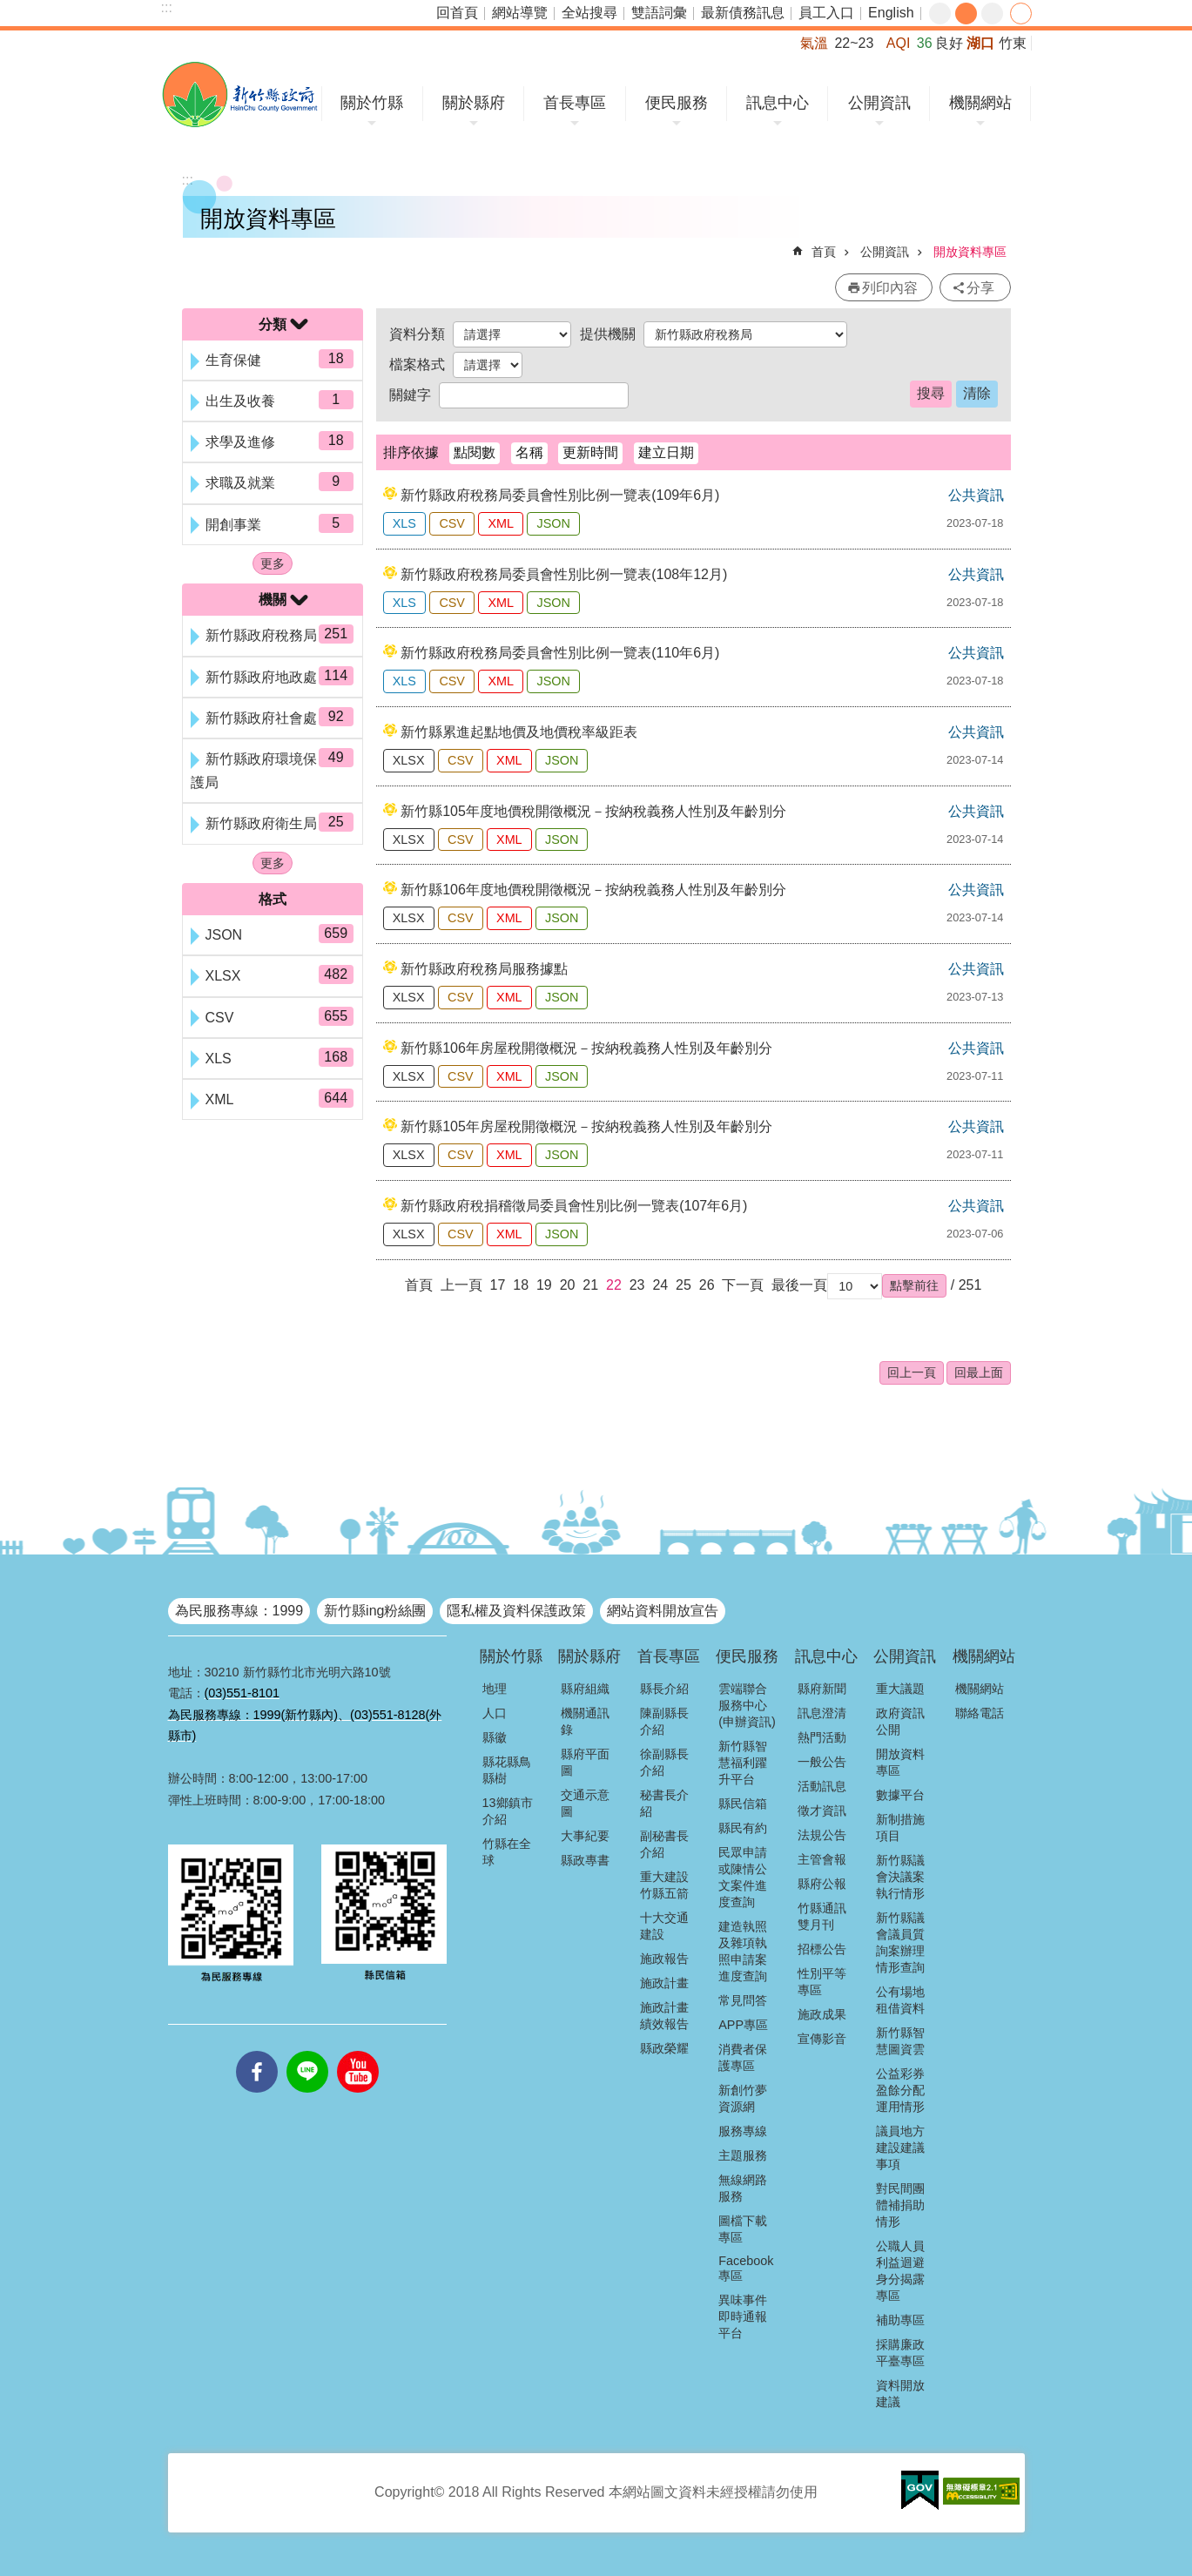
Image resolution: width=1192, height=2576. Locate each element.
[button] (914, 1285)
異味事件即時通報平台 (742, 2316)
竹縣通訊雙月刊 (822, 1916)
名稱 (529, 452)
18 (521, 1285)
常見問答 (742, 2000)
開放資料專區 (970, 252)
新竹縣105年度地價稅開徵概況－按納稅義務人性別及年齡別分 (593, 811)
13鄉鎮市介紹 (507, 1811)
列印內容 (890, 287)
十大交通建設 (664, 1926)
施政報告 (664, 1959)
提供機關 (608, 334)
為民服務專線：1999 (239, 1610)
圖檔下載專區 (742, 2229)
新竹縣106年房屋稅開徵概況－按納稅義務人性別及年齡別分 (586, 1048)
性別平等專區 (822, 1981)
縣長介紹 (664, 1689)
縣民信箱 (742, 1804)
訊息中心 (777, 102)
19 (544, 1285)
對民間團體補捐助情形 (900, 2205)
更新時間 (590, 452)
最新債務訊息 (743, 12)
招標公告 (822, 1949)
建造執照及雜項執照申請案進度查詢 (742, 1951)
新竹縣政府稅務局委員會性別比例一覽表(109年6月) (560, 495)
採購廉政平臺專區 (900, 2352)
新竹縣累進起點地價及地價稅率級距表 (519, 732)
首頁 (824, 252)
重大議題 (900, 1689)
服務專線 (742, 2131)
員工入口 (826, 12)
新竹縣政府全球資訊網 (240, 94)
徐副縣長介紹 (664, 1762)
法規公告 (822, 1835)
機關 (272, 599)
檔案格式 (417, 364)
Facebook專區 (745, 2268)
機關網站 (980, 102)
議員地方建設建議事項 (900, 2147)
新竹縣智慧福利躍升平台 (742, 1762)
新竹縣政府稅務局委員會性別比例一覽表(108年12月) (564, 574)
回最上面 (978, 1372)
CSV (452, 523)
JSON (552, 523)
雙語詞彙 (659, 12)
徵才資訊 (822, 1810)
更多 (272, 563)
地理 (494, 1689)
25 (683, 1285)
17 (498, 1285)
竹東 (1013, 43)
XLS (404, 523)
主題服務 (742, 2155)
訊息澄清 (822, 1713)
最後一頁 (799, 1285)
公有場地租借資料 (900, 2000)
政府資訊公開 (900, 1721)
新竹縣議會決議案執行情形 (900, 1876)
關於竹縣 (371, 102)
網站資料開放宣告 (662, 1610)
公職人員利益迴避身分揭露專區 (900, 2271)
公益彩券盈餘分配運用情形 (900, 2090)
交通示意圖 (585, 1803)
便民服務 (676, 102)
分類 (272, 324)
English (890, 12)
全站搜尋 (589, 12)
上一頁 (461, 1285)
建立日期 (666, 452)
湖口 (980, 43)
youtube (358, 2051)
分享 (1021, 13)
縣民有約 (742, 1828)
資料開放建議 (900, 2393)
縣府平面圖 (585, 1762)
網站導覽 (520, 12)
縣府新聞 (822, 1689)
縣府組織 (585, 1689)
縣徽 (494, 1737)
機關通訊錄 (585, 1721)
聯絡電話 (979, 1713)
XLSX (409, 760)
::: (166, 7)
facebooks (257, 2051)
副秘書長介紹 (664, 1844)
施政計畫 (664, 1983)
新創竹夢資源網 (742, 2098)
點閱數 (474, 452)
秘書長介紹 (664, 1803)
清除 (977, 393)
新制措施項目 (900, 1827)
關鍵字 (410, 395)
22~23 (853, 43)
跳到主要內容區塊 (9, 9)
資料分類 (417, 334)
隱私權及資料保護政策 (516, 1610)
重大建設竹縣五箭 (664, 1885)
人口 (494, 1713)
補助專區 (900, 2320)
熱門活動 (822, 1737)
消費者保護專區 (742, 2057)
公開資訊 (879, 102)
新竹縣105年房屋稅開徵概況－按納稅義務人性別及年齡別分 (586, 1126)
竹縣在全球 (506, 1852)
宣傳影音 (822, 2039)
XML (501, 523)
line (307, 2051)
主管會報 (822, 1859)
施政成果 (822, 2014)
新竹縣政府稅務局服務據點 (484, 968)
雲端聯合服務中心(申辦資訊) (747, 1705)
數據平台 (900, 1795)
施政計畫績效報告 (664, 2015)
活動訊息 (822, 1786)
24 (660, 1285)
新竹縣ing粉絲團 (375, 1610)
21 (590, 1285)
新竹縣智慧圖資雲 (900, 2041)
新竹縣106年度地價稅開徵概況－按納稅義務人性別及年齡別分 (593, 889)
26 (707, 1285)
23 (637, 1285)
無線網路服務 (742, 2188)
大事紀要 (585, 1836)
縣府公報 (822, 1884)
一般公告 (822, 1762)
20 (568, 1285)
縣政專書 (585, 1860)
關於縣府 (473, 102)
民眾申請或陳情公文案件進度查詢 (742, 1877)
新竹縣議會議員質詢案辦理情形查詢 (900, 1942)
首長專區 (574, 102)
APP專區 (743, 2025)
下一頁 (743, 1285)
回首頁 (457, 12)
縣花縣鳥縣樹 (506, 1770)
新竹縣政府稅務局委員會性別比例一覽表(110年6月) (560, 652)
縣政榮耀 (664, 2048)
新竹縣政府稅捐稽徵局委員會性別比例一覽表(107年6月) (574, 1205)
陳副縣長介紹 (664, 1721)
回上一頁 (911, 1372)
